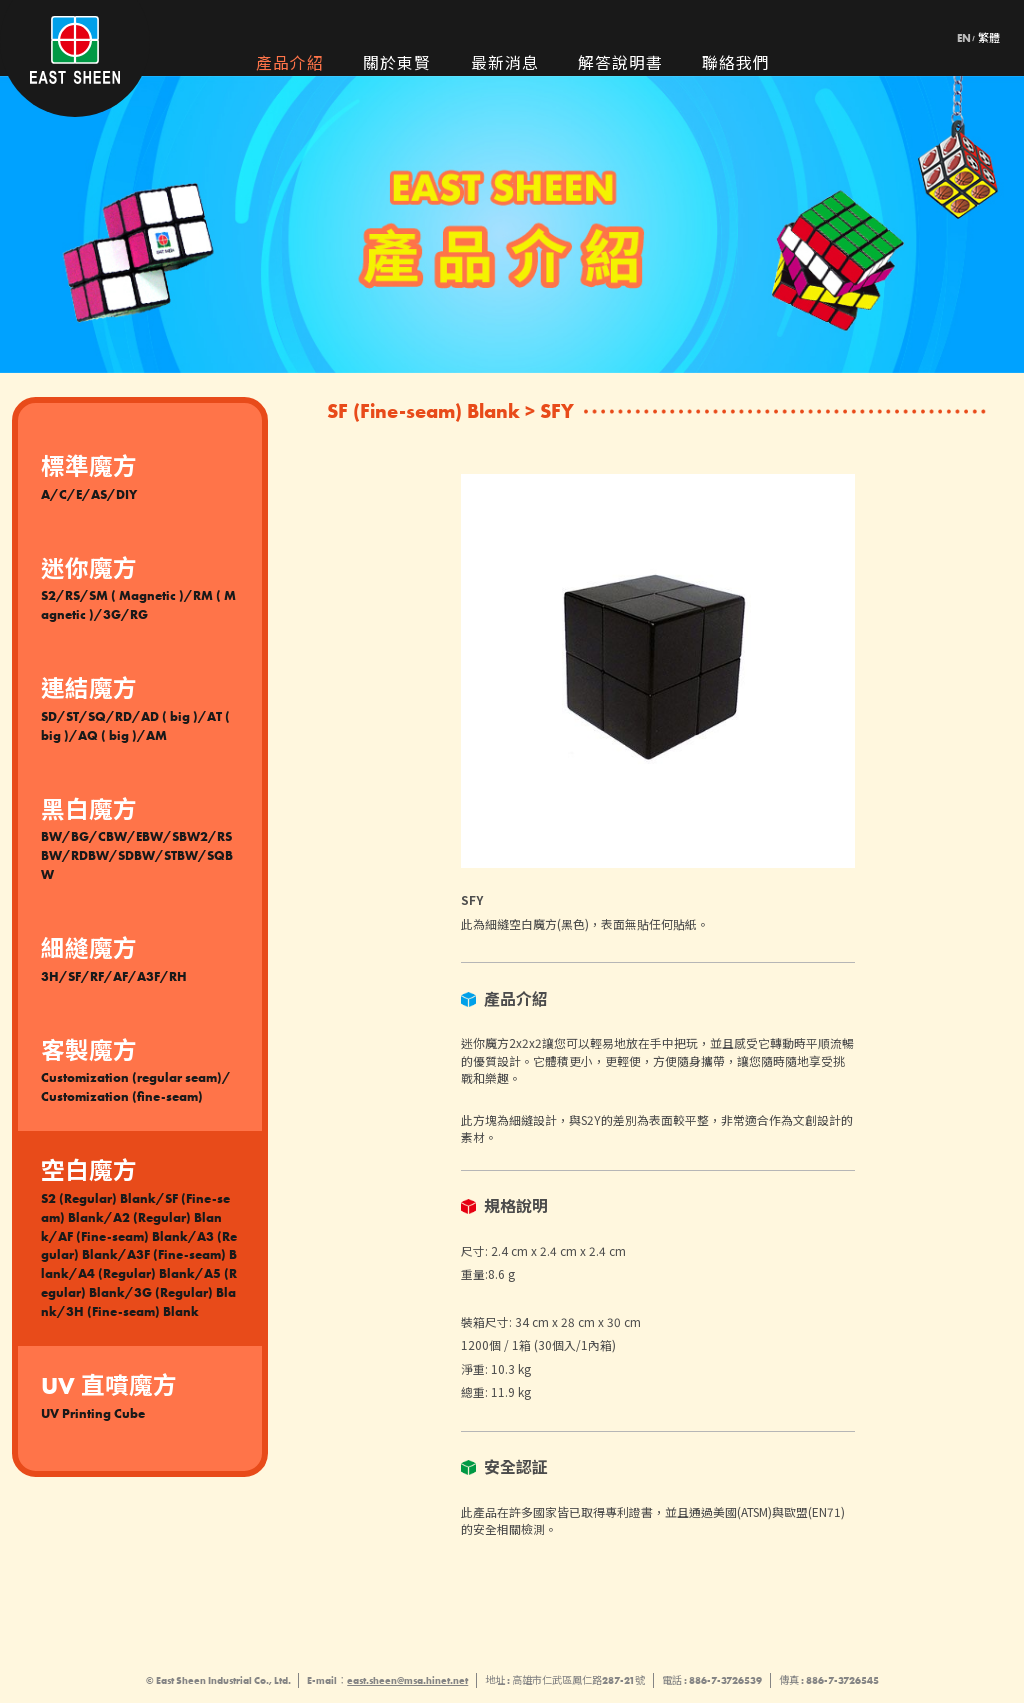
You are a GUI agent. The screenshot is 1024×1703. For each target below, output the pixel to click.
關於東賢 (397, 65)
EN (964, 38)
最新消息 (505, 65)
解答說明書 (620, 65)
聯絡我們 (736, 65)
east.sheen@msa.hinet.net (407, 1680)
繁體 (989, 38)
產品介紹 (290, 65)
